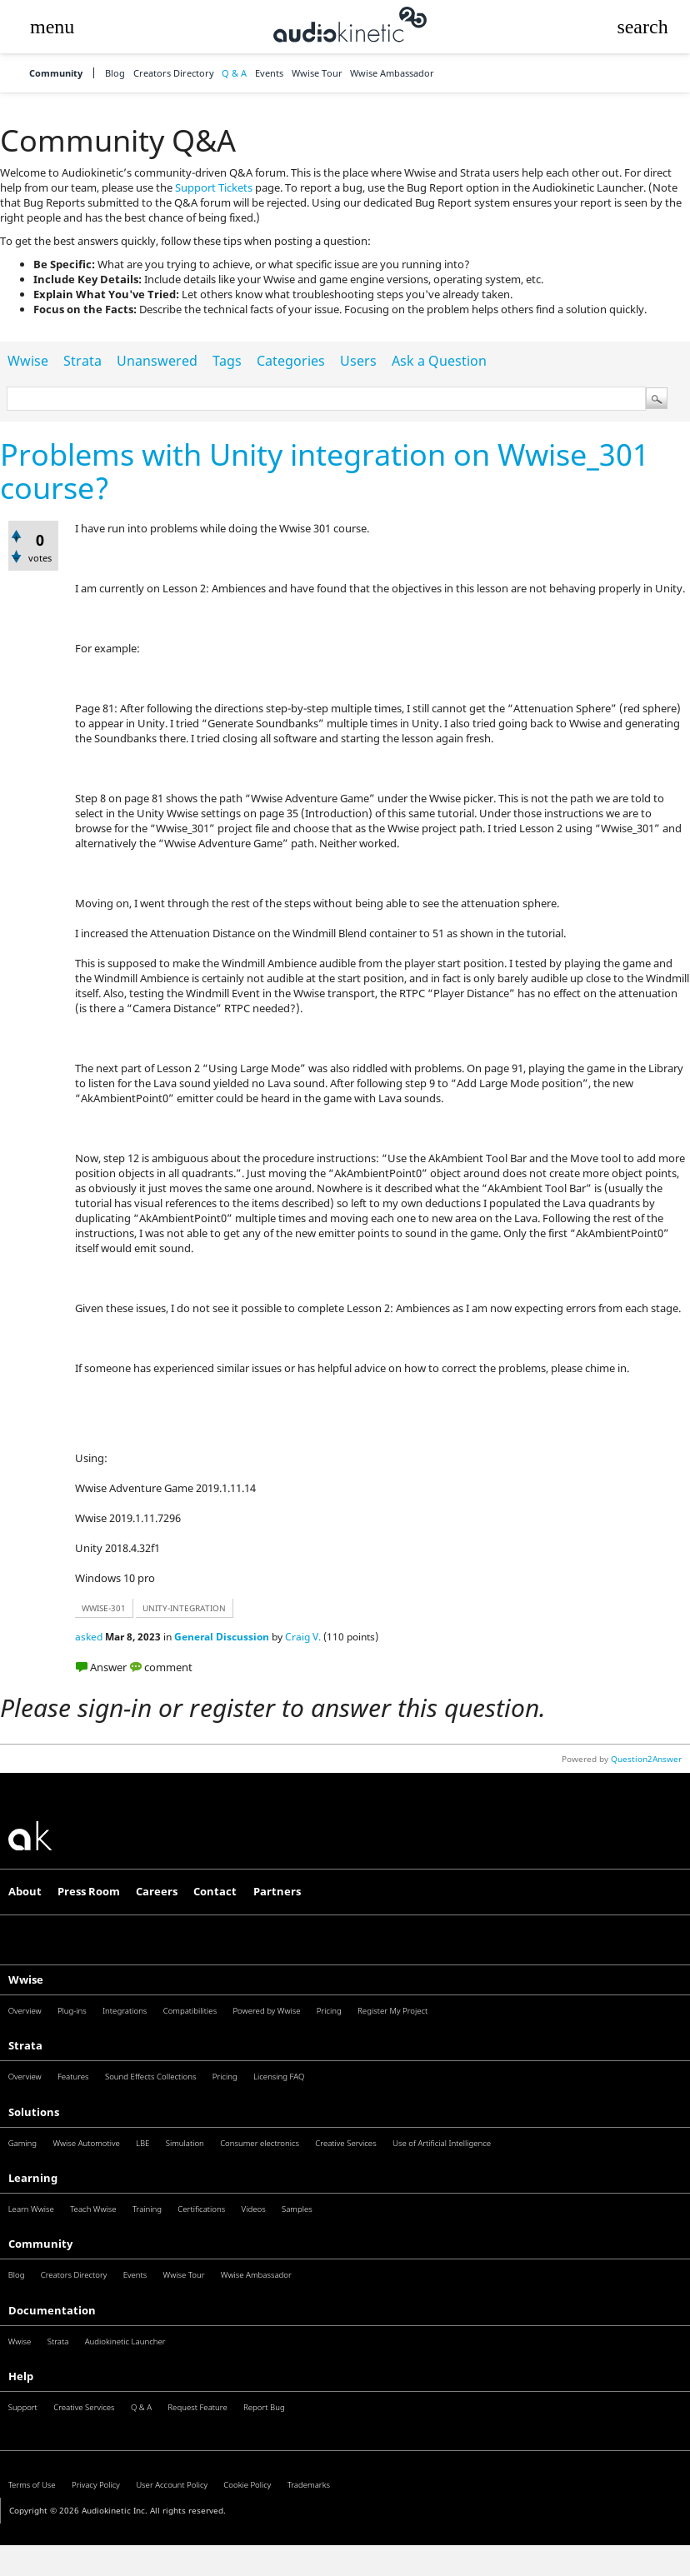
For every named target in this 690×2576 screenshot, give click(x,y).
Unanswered (157, 361)
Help (20, 2376)
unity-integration (184, 1608)
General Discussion (221, 1637)
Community (55, 73)
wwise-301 (104, 1608)
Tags (227, 361)
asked (88, 1637)
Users (358, 361)
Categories (291, 361)
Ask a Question (439, 361)
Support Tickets (213, 187)
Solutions (33, 2111)
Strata (82, 361)
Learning (33, 2177)
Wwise (28, 361)
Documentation (52, 2310)
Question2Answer (646, 1759)
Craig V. (303, 1637)
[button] (52, 26)
